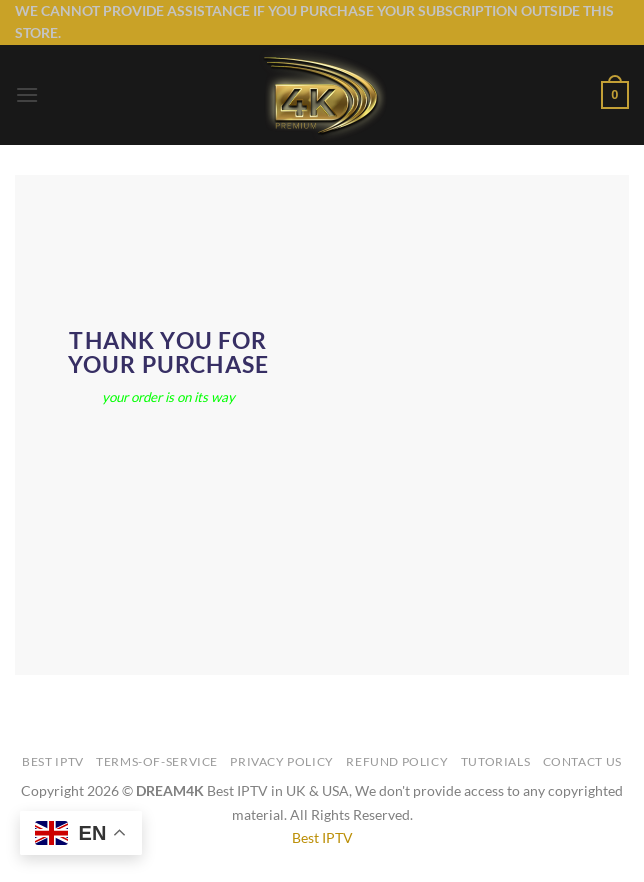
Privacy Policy (282, 761)
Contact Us (582, 761)
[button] (27, 94)
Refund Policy (397, 761)
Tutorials (496, 761)
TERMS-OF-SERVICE (157, 761)
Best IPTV (53, 761)
